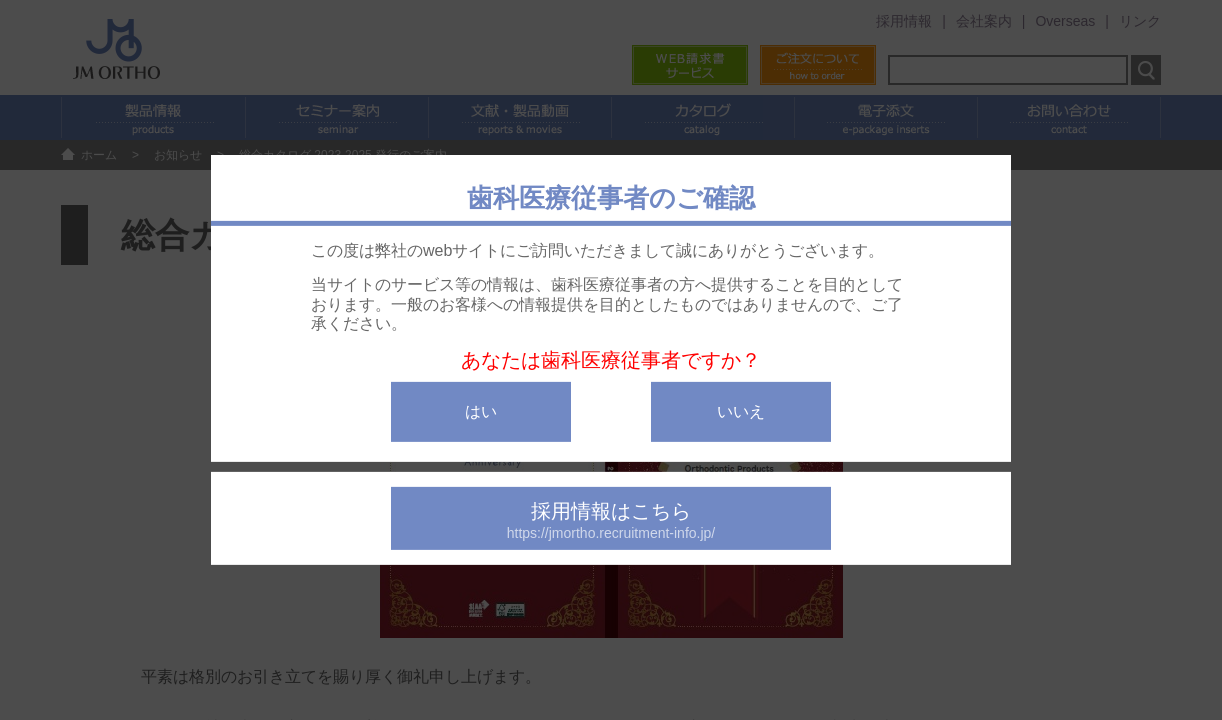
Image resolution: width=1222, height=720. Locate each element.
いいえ (741, 411)
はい (481, 411)
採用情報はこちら (611, 520)
